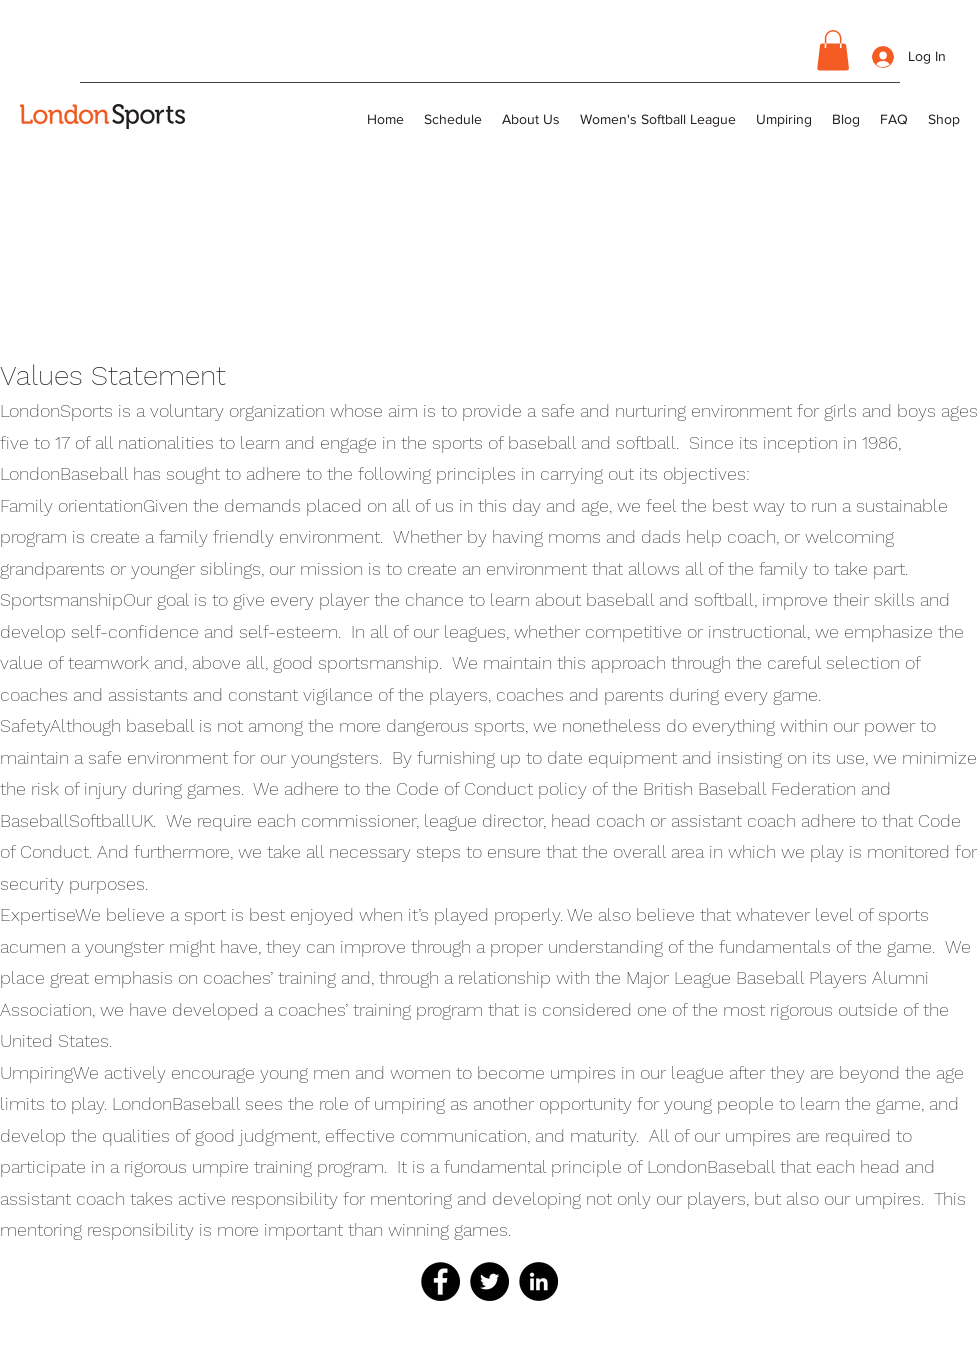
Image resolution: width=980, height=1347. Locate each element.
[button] (833, 50)
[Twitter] (489, 1281)
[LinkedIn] (538, 1281)
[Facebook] (440, 1281)
